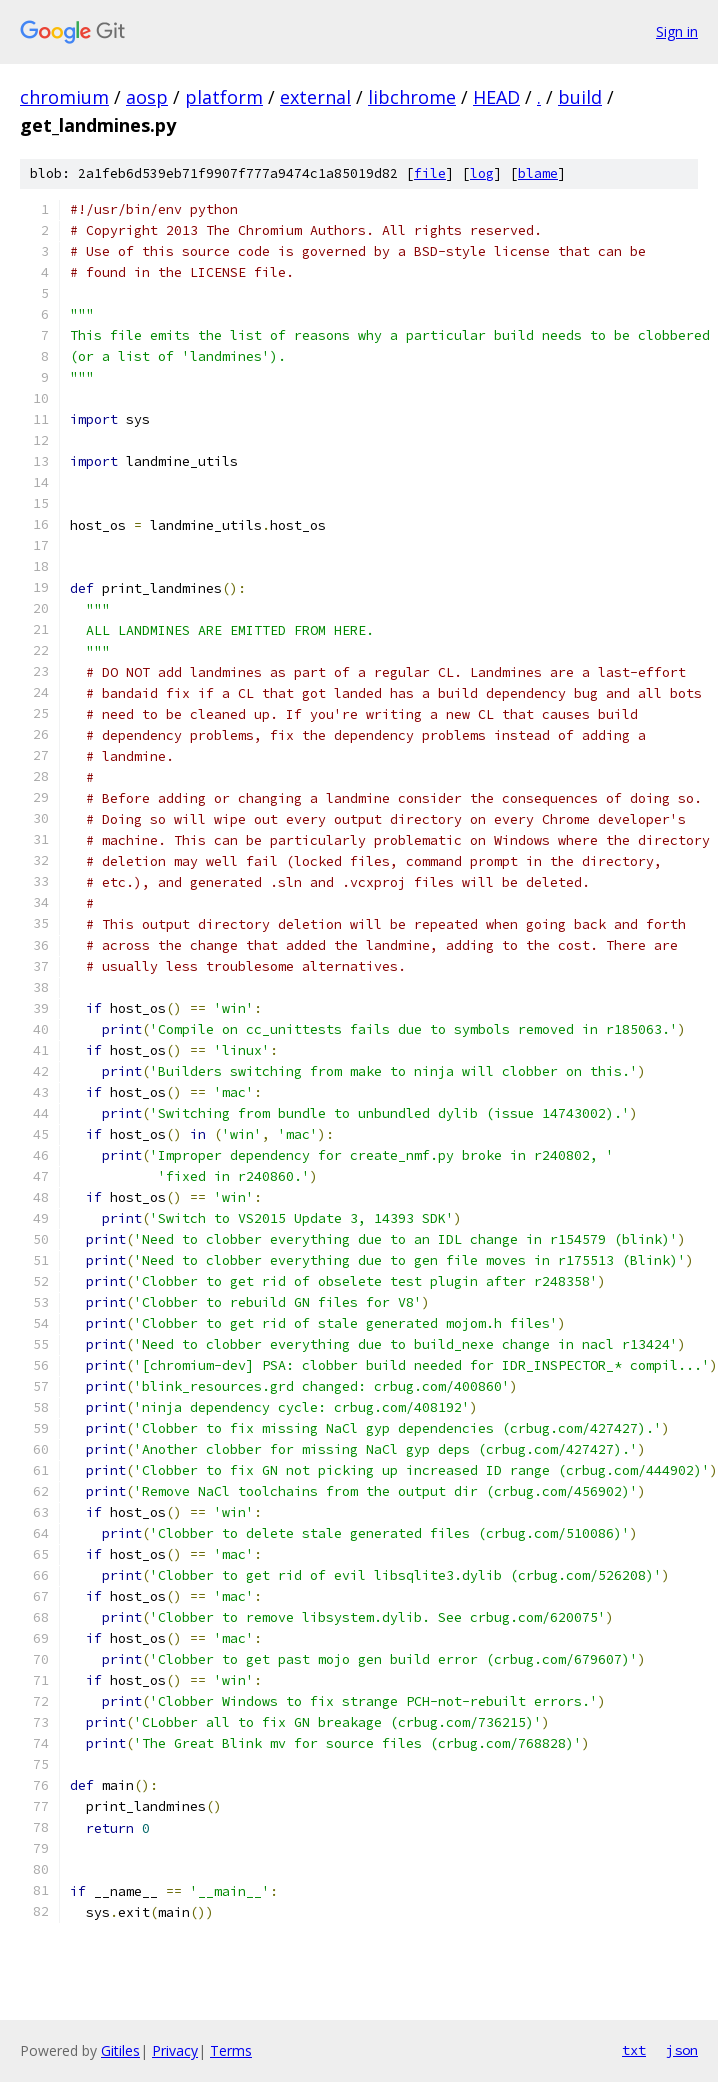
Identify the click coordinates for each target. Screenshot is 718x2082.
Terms (231, 2050)
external (315, 97)
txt (634, 2050)
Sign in (677, 31)
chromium (64, 97)
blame (538, 173)
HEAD (496, 97)
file (430, 173)
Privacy (175, 2050)
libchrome (412, 97)
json (682, 2050)
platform (224, 97)
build (580, 97)
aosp (147, 97)
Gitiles (120, 2050)
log (482, 173)
